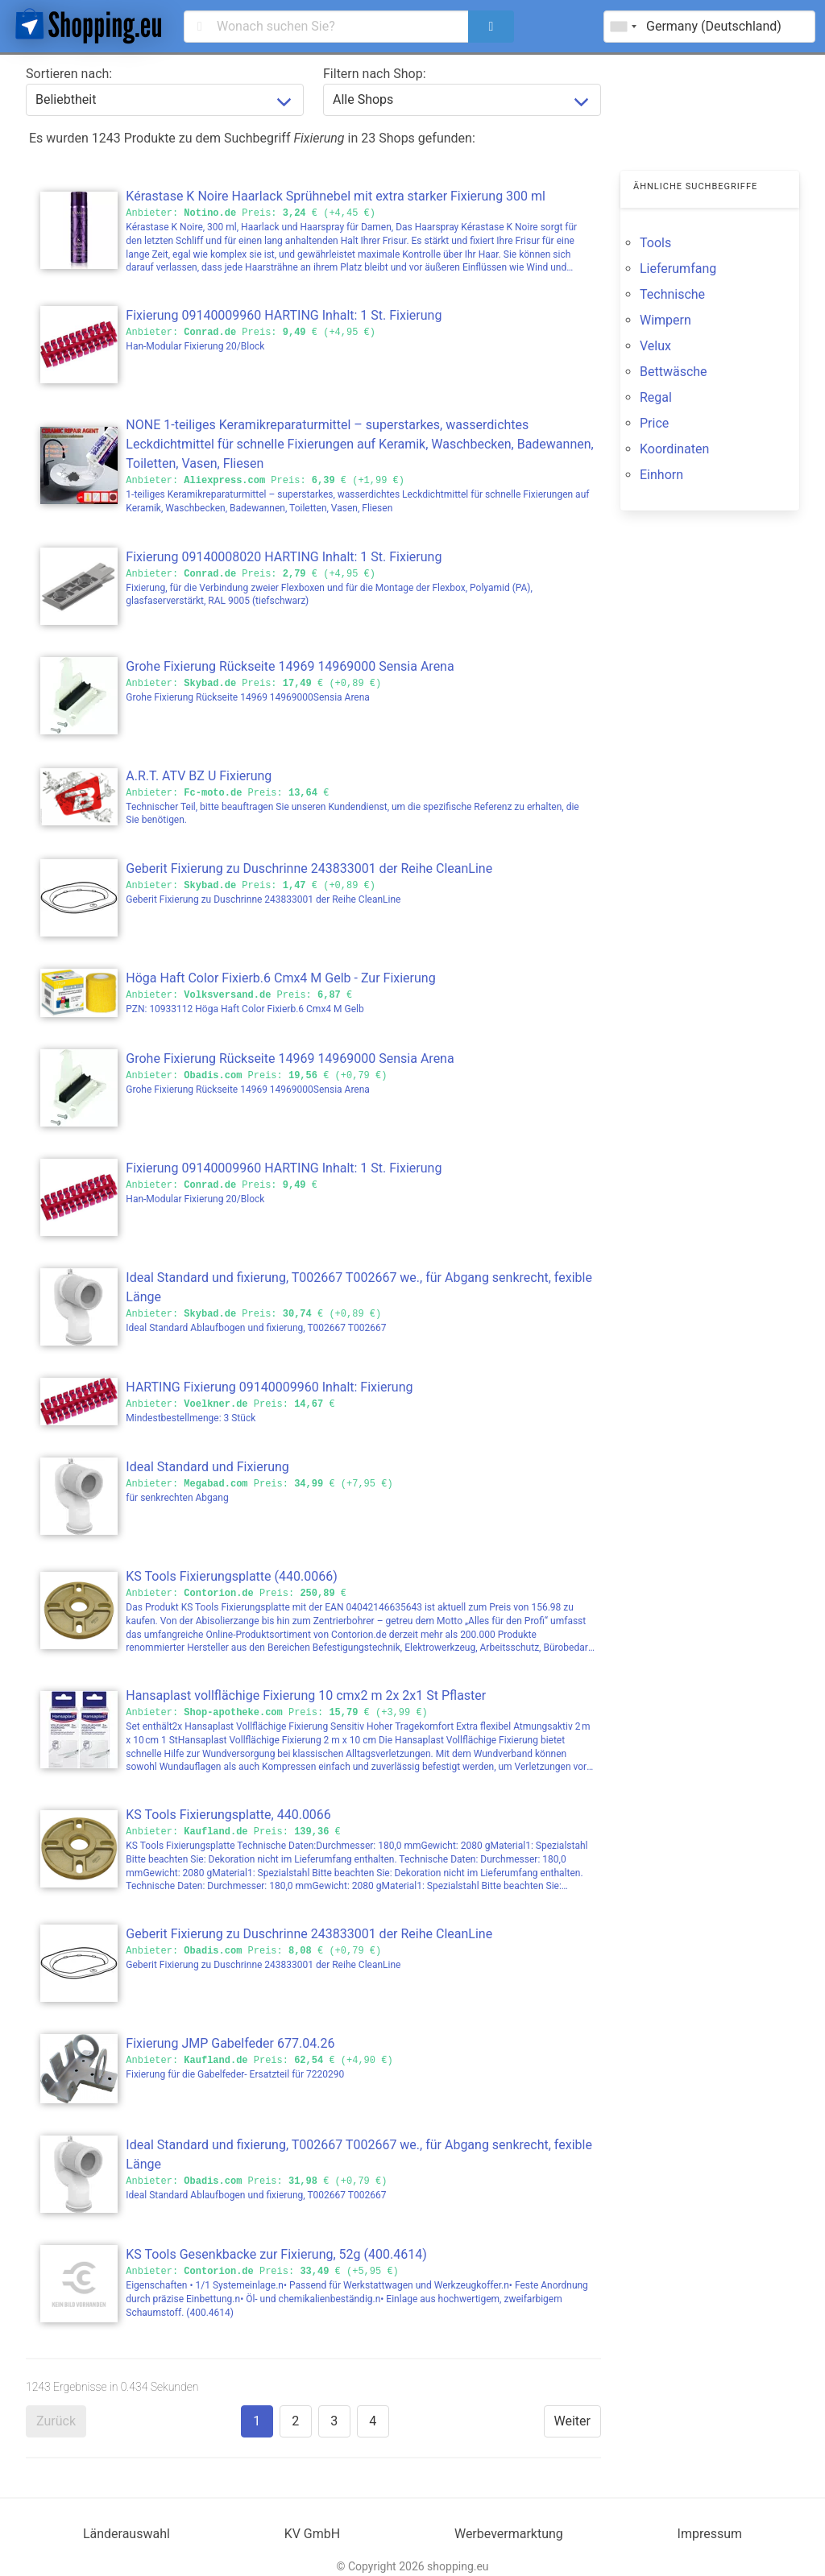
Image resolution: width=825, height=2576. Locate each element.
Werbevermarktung (508, 2533)
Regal (656, 397)
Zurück (56, 2421)
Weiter (572, 2421)
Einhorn (661, 474)
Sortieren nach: (69, 73)
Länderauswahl (126, 2533)
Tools (655, 242)
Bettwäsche (673, 371)
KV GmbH (312, 2533)
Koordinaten (674, 449)
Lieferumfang (678, 268)
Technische (672, 294)
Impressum (710, 2533)
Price (654, 423)
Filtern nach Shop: (374, 73)
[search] (490, 26)
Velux (655, 346)
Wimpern (665, 320)
